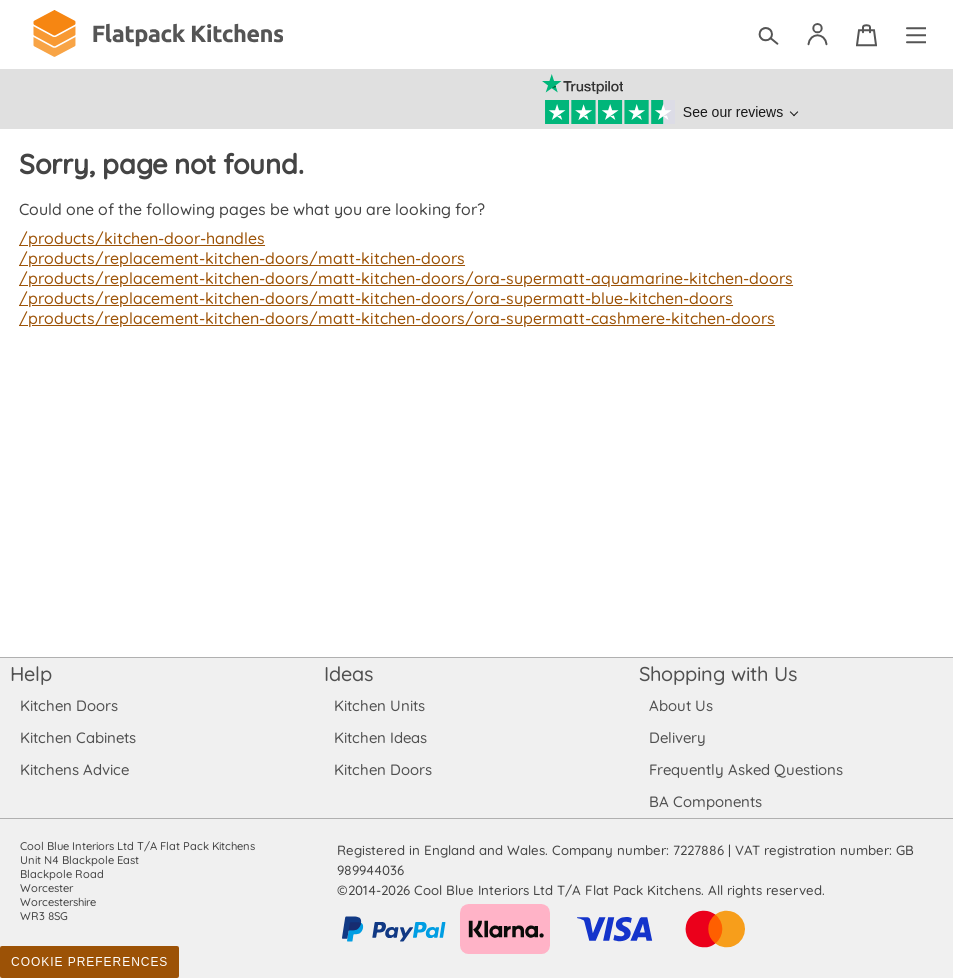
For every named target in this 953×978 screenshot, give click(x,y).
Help (31, 673)
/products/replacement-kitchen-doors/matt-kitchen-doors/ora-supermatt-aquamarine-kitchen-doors (397, 278)
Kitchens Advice (74, 769)
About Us (680, 705)
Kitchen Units (379, 705)
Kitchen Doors (69, 705)
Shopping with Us (718, 673)
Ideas (349, 673)
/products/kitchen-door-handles (139, 238)
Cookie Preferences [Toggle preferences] (89, 962)
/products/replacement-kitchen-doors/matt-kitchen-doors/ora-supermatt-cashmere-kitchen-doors (389, 318)
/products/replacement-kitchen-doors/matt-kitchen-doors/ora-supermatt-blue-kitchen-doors (368, 298)
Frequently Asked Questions (745, 769)
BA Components (705, 801)
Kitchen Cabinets (78, 737)
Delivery (677, 737)
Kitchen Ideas (380, 737)
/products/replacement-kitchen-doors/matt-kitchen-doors (237, 258)
